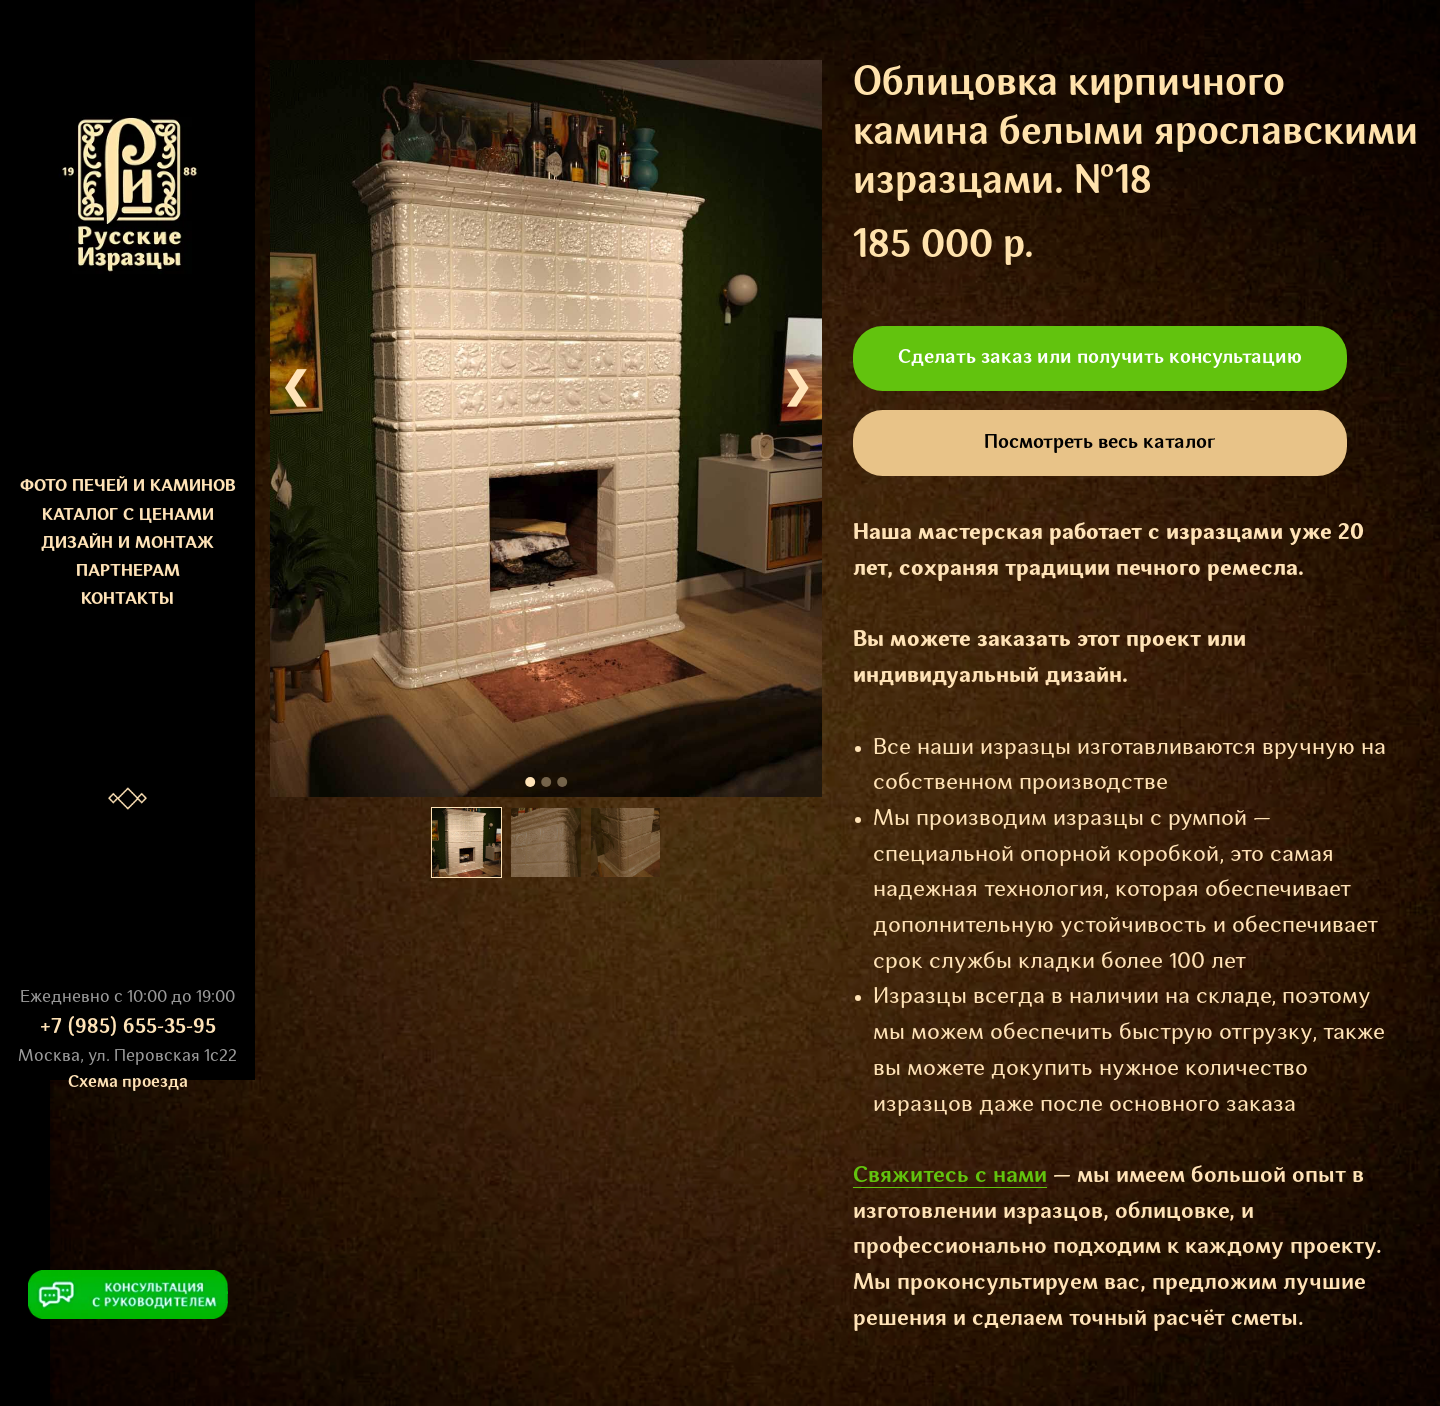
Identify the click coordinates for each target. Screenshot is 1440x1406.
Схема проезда (128, 1082)
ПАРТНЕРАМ (128, 571)
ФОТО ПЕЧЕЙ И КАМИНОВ (128, 486)
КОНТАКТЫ (127, 599)
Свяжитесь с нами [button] (950, 1176)
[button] (128, 1294)
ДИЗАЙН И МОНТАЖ (127, 543)
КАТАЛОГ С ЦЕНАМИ (128, 515)
